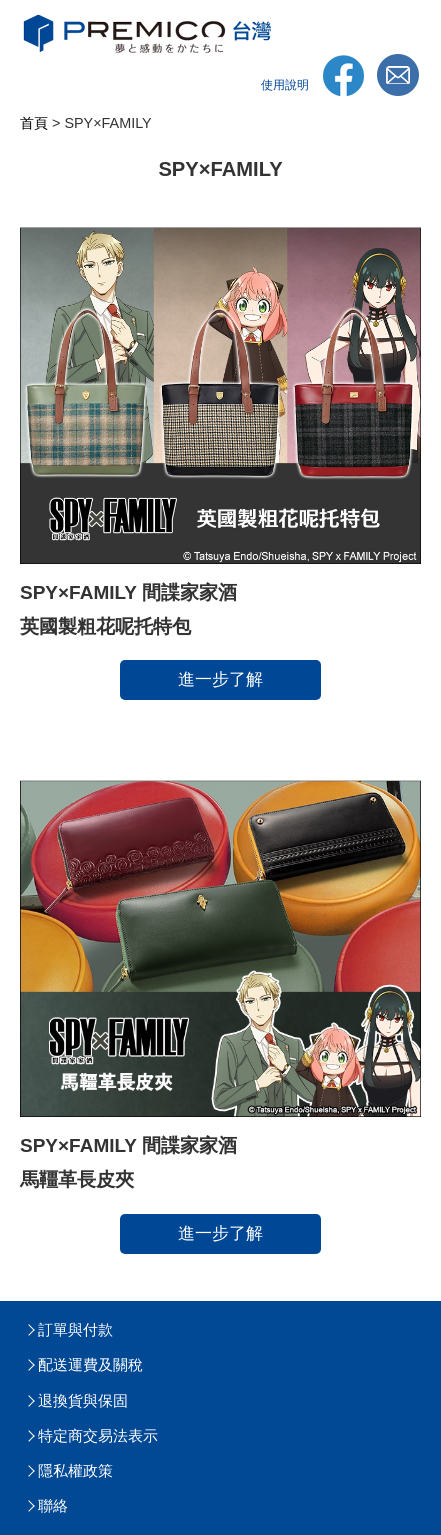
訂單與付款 (75, 1329)
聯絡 (53, 1505)
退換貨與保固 (83, 1400)
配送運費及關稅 (90, 1364)
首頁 (34, 123)
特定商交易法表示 (98, 1435)
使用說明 (285, 85)
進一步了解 (220, 679)
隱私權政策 (75, 1470)
